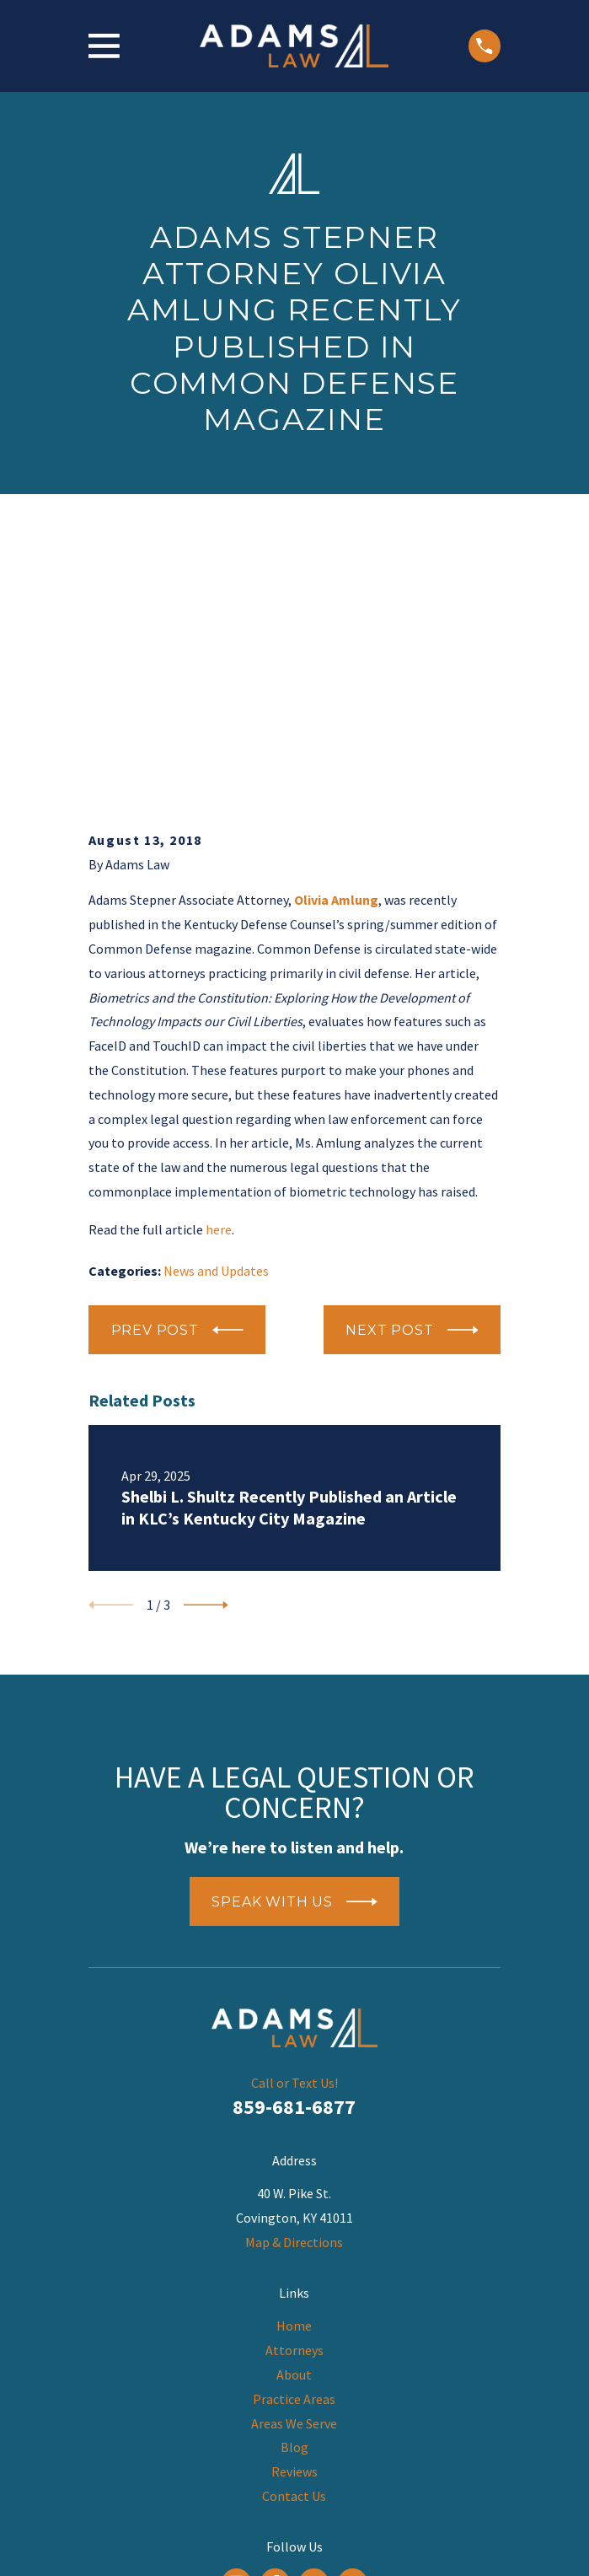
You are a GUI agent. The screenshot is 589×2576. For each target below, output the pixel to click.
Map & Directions (294, 1995)
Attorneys (294, 2104)
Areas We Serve (294, 2177)
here (219, 984)
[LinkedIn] (314, 2337)
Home (294, 2080)
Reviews (294, 2226)
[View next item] (206, 1359)
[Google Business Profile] (236, 2337)
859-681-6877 (294, 1861)
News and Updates (216, 1024)
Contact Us (294, 2250)
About (294, 2129)
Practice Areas (294, 2153)
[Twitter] (353, 2337)
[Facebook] (275, 2337)
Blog (294, 2201)
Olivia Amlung (336, 654)
